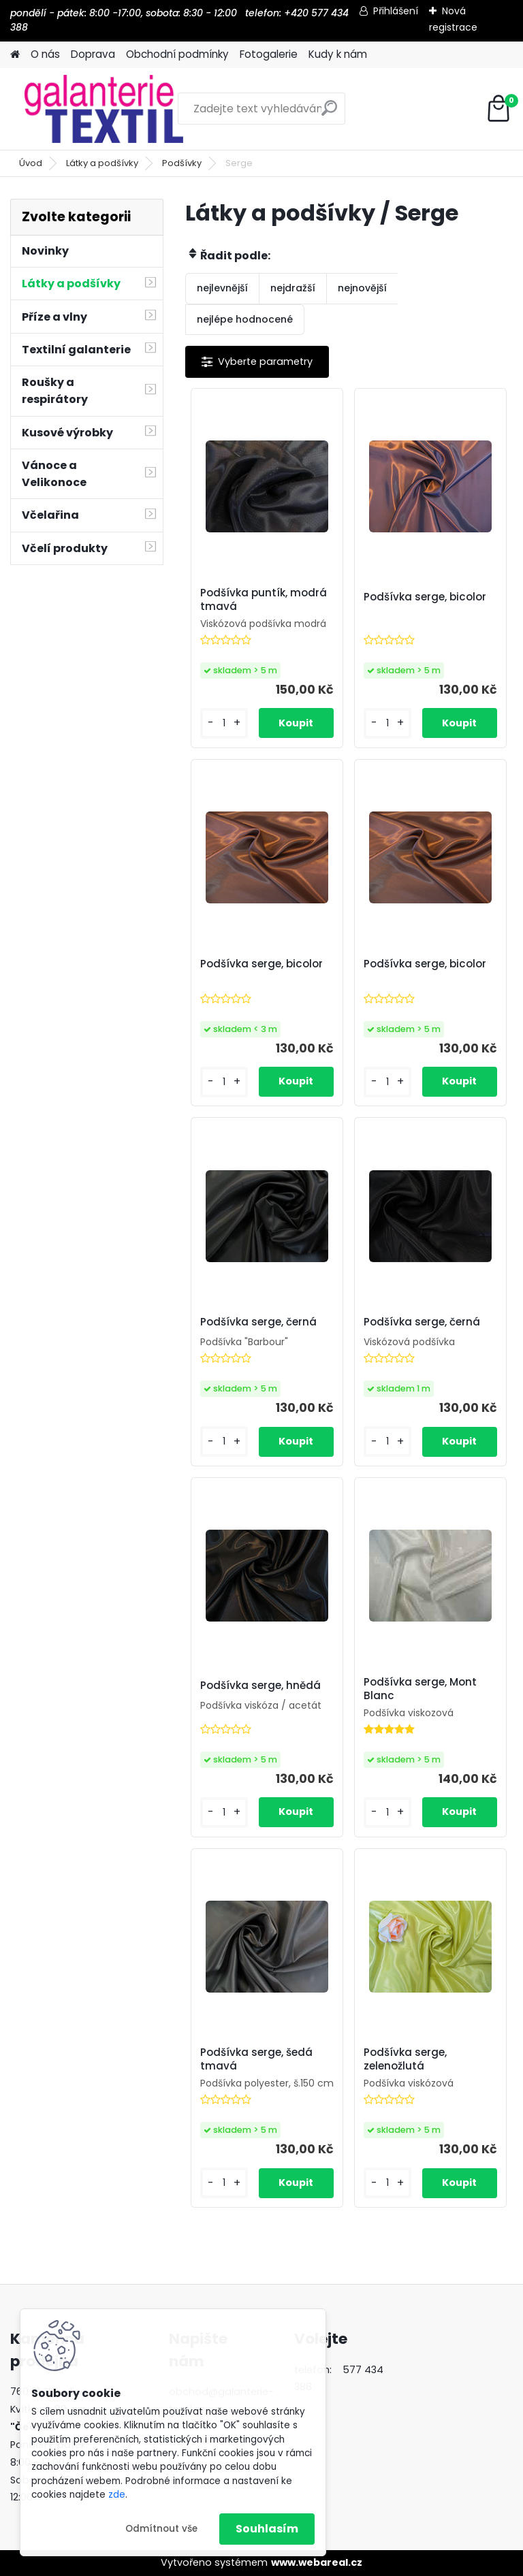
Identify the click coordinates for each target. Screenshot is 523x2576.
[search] (329, 113)
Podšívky (182, 163)
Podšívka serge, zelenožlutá (405, 2059)
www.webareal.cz (316, 2562)
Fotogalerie (269, 54)
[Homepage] (15, 55)
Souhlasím (267, 2529)
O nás (45, 54)
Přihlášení (395, 11)
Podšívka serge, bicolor (425, 597)
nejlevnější (222, 288)
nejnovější (362, 288)
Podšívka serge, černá (258, 1322)
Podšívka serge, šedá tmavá (256, 2059)
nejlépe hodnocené (245, 319)
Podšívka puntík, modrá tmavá (263, 599)
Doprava (93, 54)
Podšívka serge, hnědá (260, 1685)
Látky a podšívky (102, 163)
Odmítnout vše (161, 2528)
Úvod (30, 163)
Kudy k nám (337, 54)
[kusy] (224, 723)
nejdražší (292, 288)
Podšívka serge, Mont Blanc (420, 1689)
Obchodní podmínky (177, 54)
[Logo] (103, 109)
